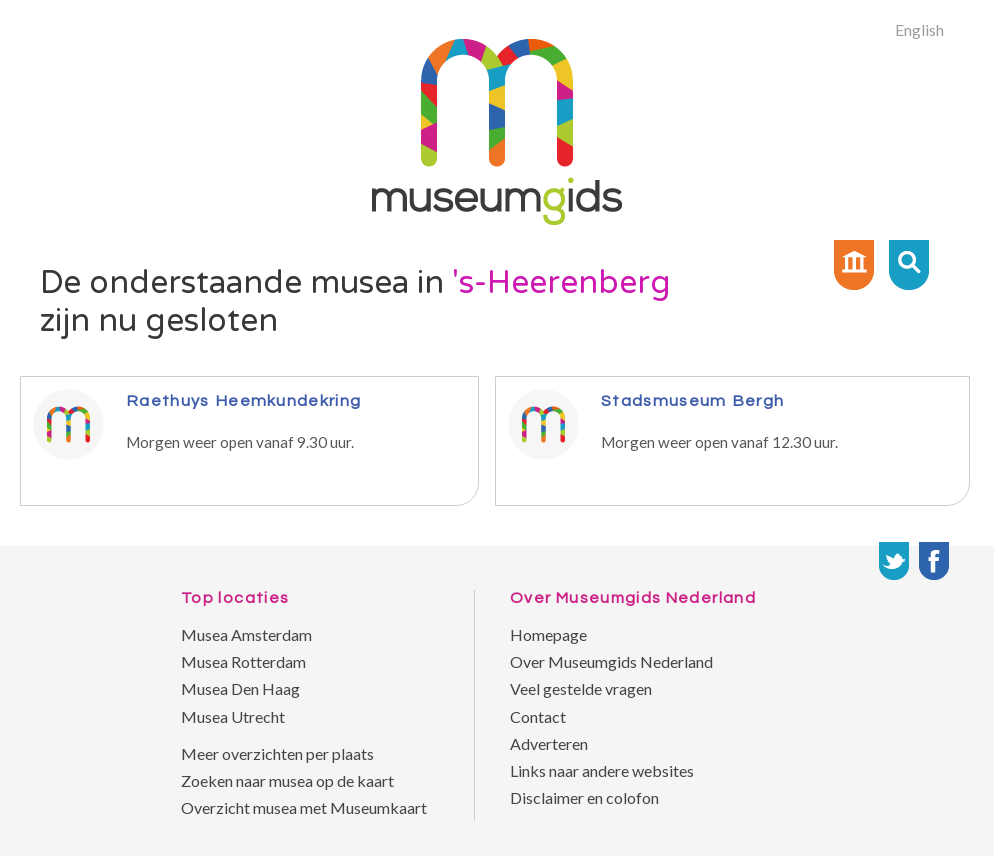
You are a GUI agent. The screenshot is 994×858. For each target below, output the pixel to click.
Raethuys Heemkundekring (243, 400)
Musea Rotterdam (243, 661)
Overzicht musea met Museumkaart (304, 807)
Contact (538, 716)
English (919, 29)
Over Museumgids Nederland (611, 661)
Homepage (548, 634)
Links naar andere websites (602, 770)
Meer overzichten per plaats (277, 753)
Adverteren (549, 743)
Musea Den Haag (240, 688)
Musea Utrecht (233, 716)
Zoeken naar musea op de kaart (287, 780)
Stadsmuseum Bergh (692, 400)
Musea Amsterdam (246, 634)
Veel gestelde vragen (581, 688)
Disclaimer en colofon (584, 797)
